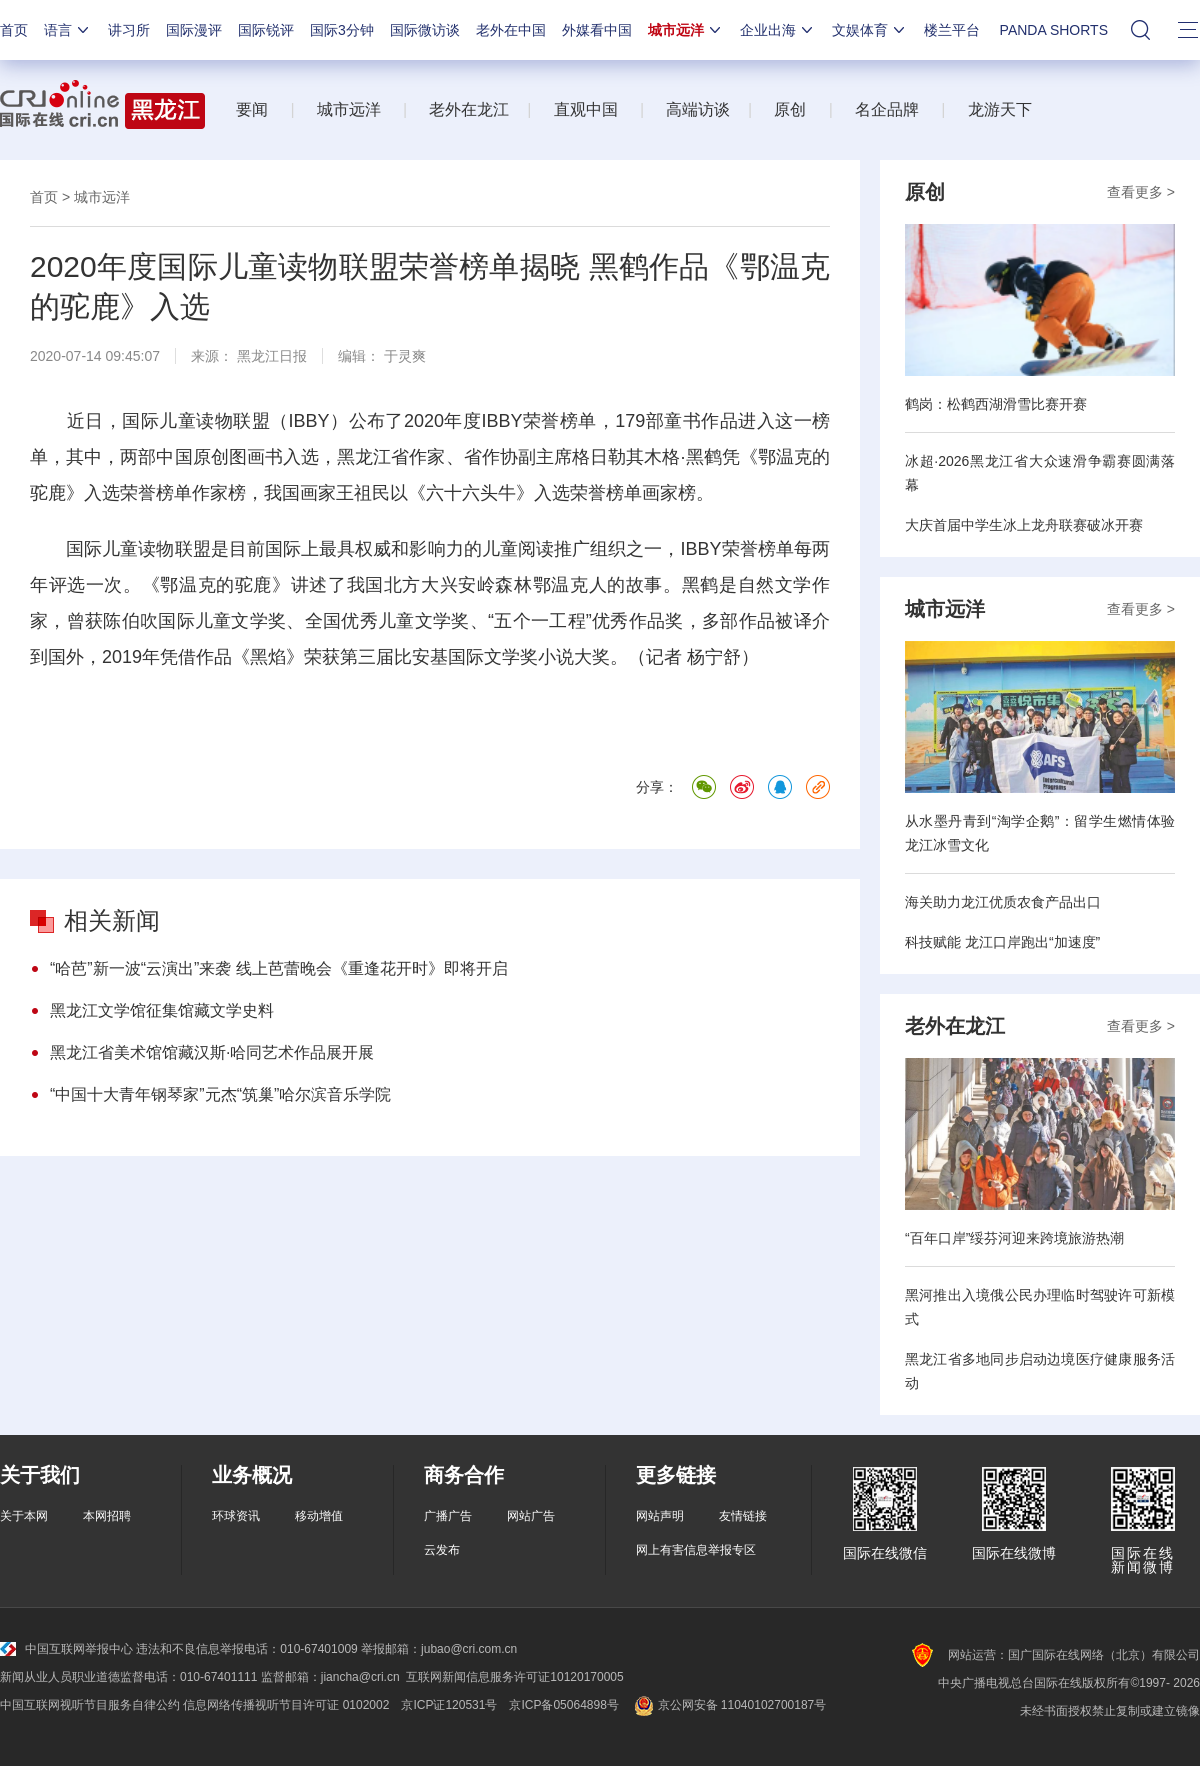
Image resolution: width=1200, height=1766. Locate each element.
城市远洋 (686, 30)
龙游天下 (1000, 109)
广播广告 (448, 1516)
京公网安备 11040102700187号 (728, 1705)
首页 (14, 30)
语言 (68, 30)
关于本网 (24, 1516)
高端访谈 (698, 109)
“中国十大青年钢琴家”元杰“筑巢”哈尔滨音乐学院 (220, 1094)
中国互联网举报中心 (66, 1649)
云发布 (442, 1550)
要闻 (252, 109)
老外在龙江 (469, 109)
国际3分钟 (342, 30)
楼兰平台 (952, 30)
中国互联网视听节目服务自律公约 (90, 1705)
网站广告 (531, 1516)
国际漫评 (194, 30)
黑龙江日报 (272, 356)
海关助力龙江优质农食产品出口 (1003, 902)
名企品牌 (887, 109)
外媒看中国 (597, 30)
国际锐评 (266, 30)
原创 (790, 109)
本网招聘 (107, 1516)
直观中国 (586, 109)
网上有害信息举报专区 (696, 1550)
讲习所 (129, 30)
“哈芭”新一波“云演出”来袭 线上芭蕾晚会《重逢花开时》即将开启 (279, 968)
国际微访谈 (425, 30)
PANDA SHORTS (1054, 30)
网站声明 (660, 1516)
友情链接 (743, 1516)
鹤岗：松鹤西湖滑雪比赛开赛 (996, 404)
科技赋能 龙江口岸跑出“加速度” (1002, 942)
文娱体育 (870, 30)
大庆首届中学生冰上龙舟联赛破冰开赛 (1024, 525)
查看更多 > (1141, 192)
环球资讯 (236, 1516)
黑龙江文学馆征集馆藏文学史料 (162, 1010)
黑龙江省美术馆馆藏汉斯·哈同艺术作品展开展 (212, 1052)
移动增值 (319, 1516)
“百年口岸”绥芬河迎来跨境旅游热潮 (1014, 1238)
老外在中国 (511, 30)
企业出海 (778, 30)
